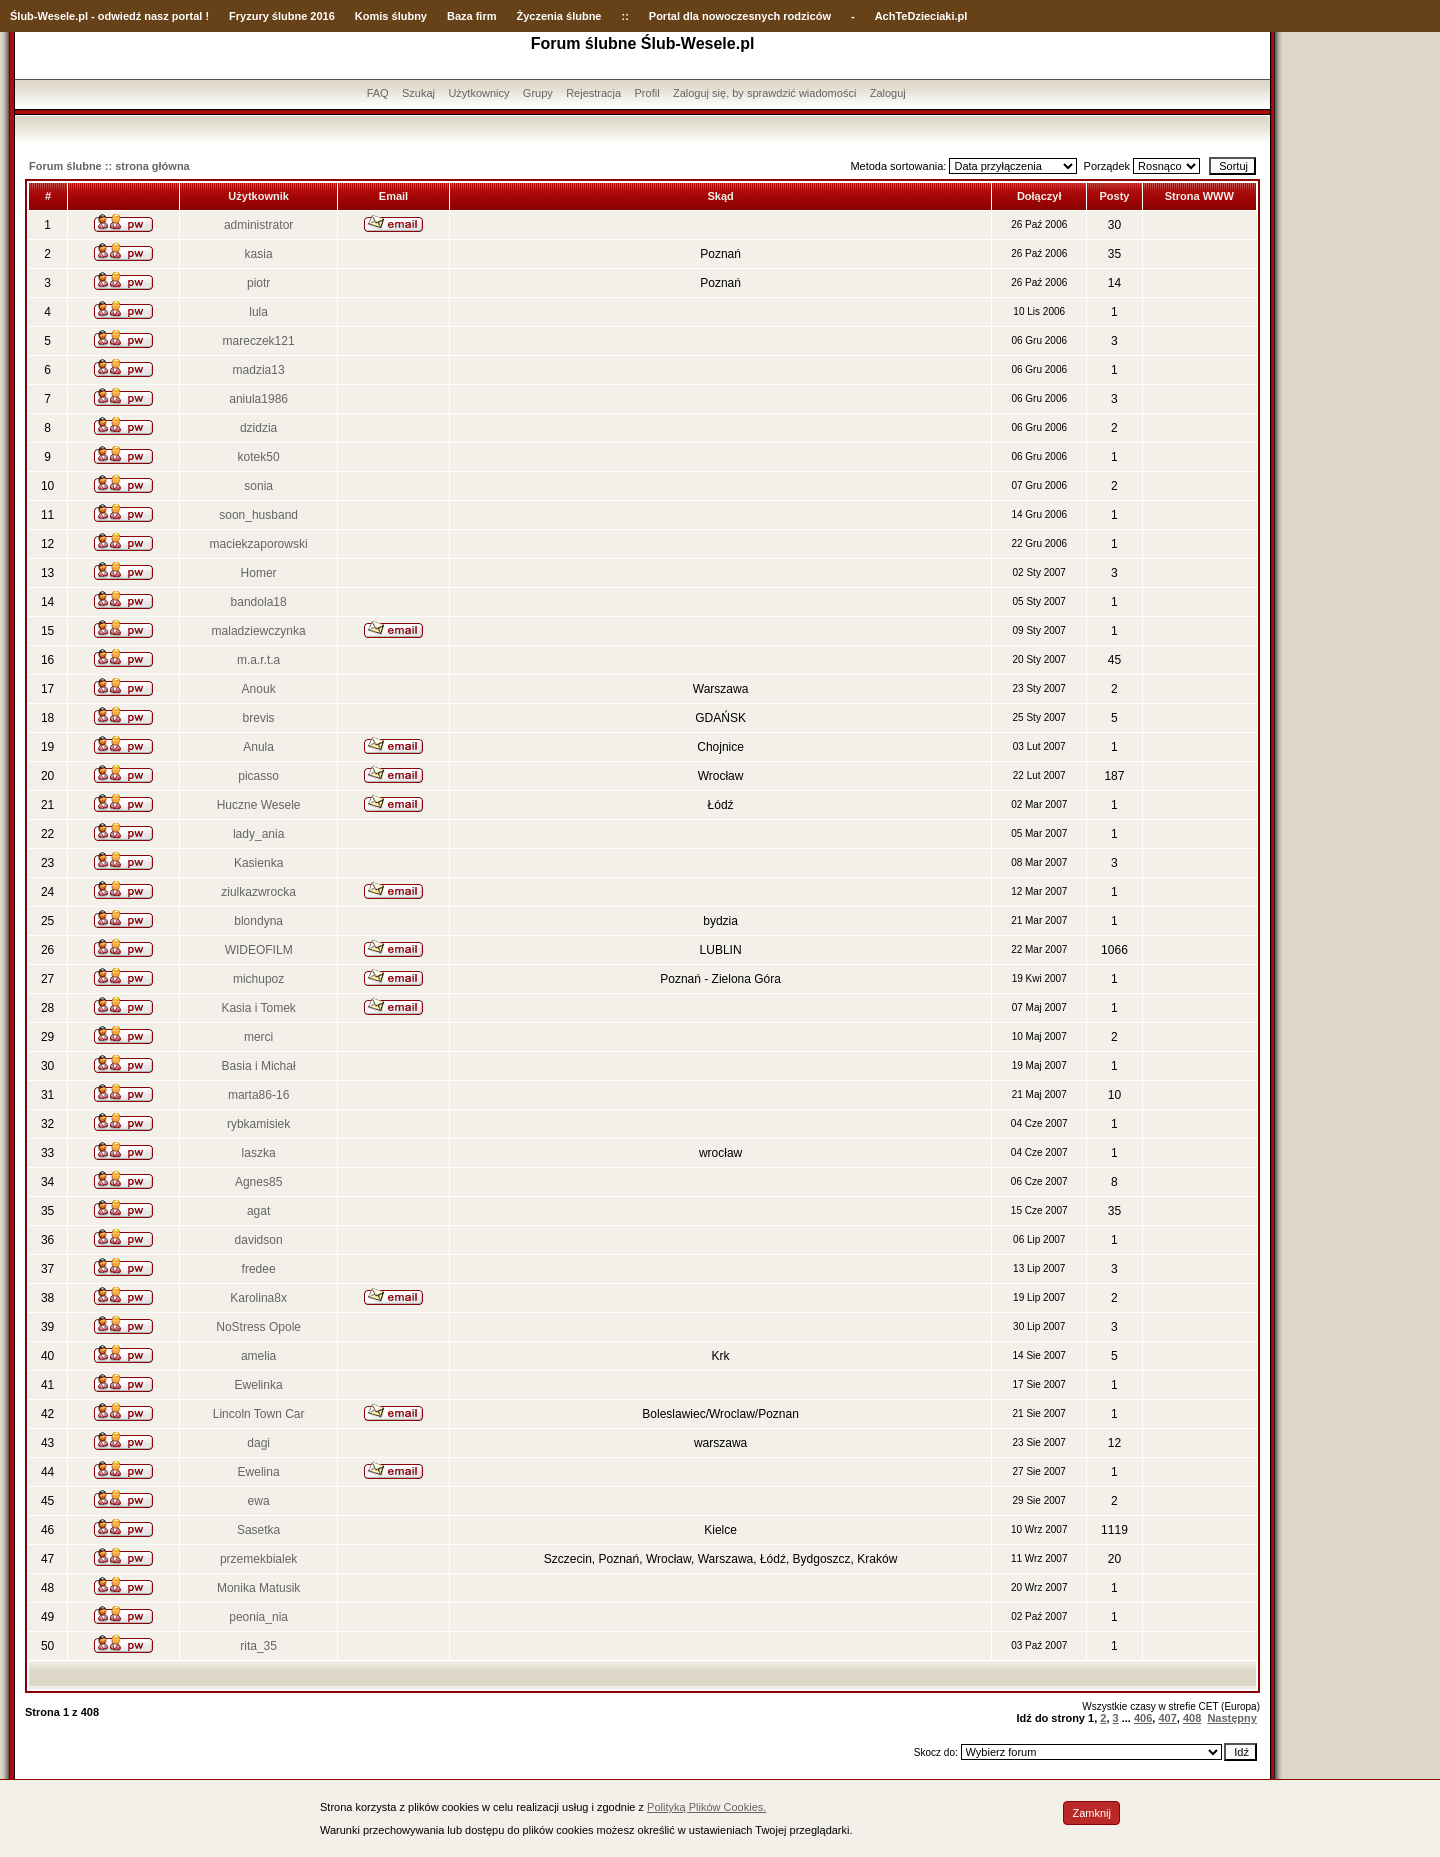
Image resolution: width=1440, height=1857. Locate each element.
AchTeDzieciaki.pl (921, 16)
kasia (259, 254)
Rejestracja (593, 93)
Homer (259, 573)
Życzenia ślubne (559, 16)
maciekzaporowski (259, 544)
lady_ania (258, 834)
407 (1167, 1718)
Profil (647, 93)
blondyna (258, 921)
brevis (259, 718)
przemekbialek (258, 1559)
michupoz (258, 979)
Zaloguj (888, 93)
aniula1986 (258, 399)
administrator (258, 225)
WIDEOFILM (259, 950)
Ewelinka (259, 1385)
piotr (258, 283)
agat (258, 1211)
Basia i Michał (259, 1066)
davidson (259, 1240)
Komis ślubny (391, 16)
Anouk (259, 689)
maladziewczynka (259, 631)
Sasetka (258, 1530)
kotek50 (259, 457)
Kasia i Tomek (258, 1008)
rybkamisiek (258, 1124)
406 (1143, 1718)
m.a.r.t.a (258, 660)
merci (258, 1037)
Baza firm (472, 16)
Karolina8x (258, 1298)
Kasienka (258, 863)
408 (1192, 1718)
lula (258, 312)
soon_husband (258, 515)
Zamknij (1091, 1813)
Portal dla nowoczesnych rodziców (740, 16)
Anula (258, 747)
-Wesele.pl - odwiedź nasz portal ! (121, 16)
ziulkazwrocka (258, 892)
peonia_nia (258, 1617)
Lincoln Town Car (259, 1414)
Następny (1232, 1718)
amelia (258, 1356)
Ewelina (259, 1472)
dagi (258, 1443)
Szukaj (418, 93)
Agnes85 (258, 1182)
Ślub (22, 16)
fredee (259, 1269)
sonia (258, 486)
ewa (259, 1501)
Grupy (538, 93)
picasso (258, 776)
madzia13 (259, 370)
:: (624, 16)
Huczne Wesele (259, 805)
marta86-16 (258, 1095)
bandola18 (259, 602)
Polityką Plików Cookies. (706, 1807)
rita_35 (258, 1646)
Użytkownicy (478, 93)
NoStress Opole (258, 1327)
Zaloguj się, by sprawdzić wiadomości (764, 93)
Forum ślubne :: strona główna (109, 166)
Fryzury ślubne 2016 (282, 16)
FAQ (378, 93)
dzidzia (258, 428)
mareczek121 (259, 341)
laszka (259, 1153)
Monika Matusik (258, 1588)
